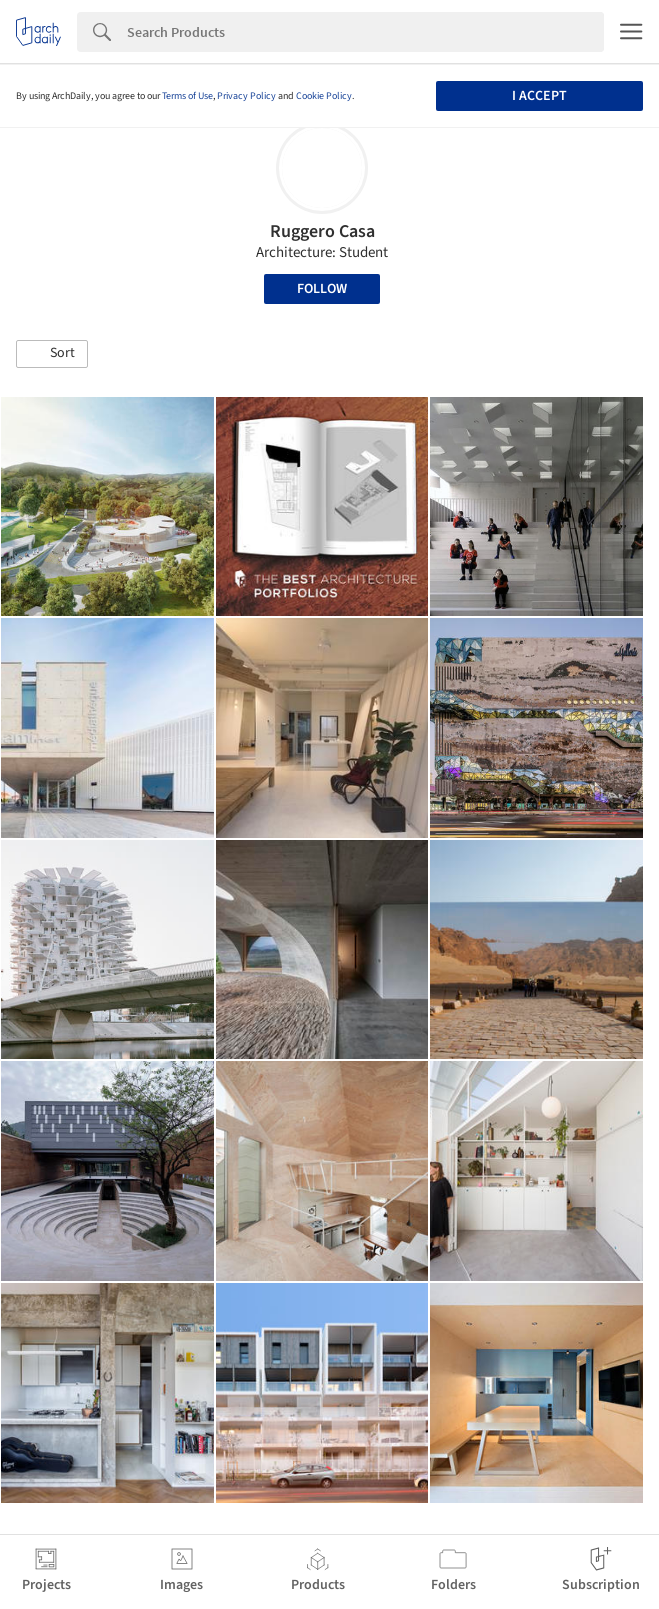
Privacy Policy (246, 96)
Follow (322, 289)
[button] (52, 354)
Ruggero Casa (322, 231)
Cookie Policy (324, 96)
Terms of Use (187, 96)
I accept (539, 96)
